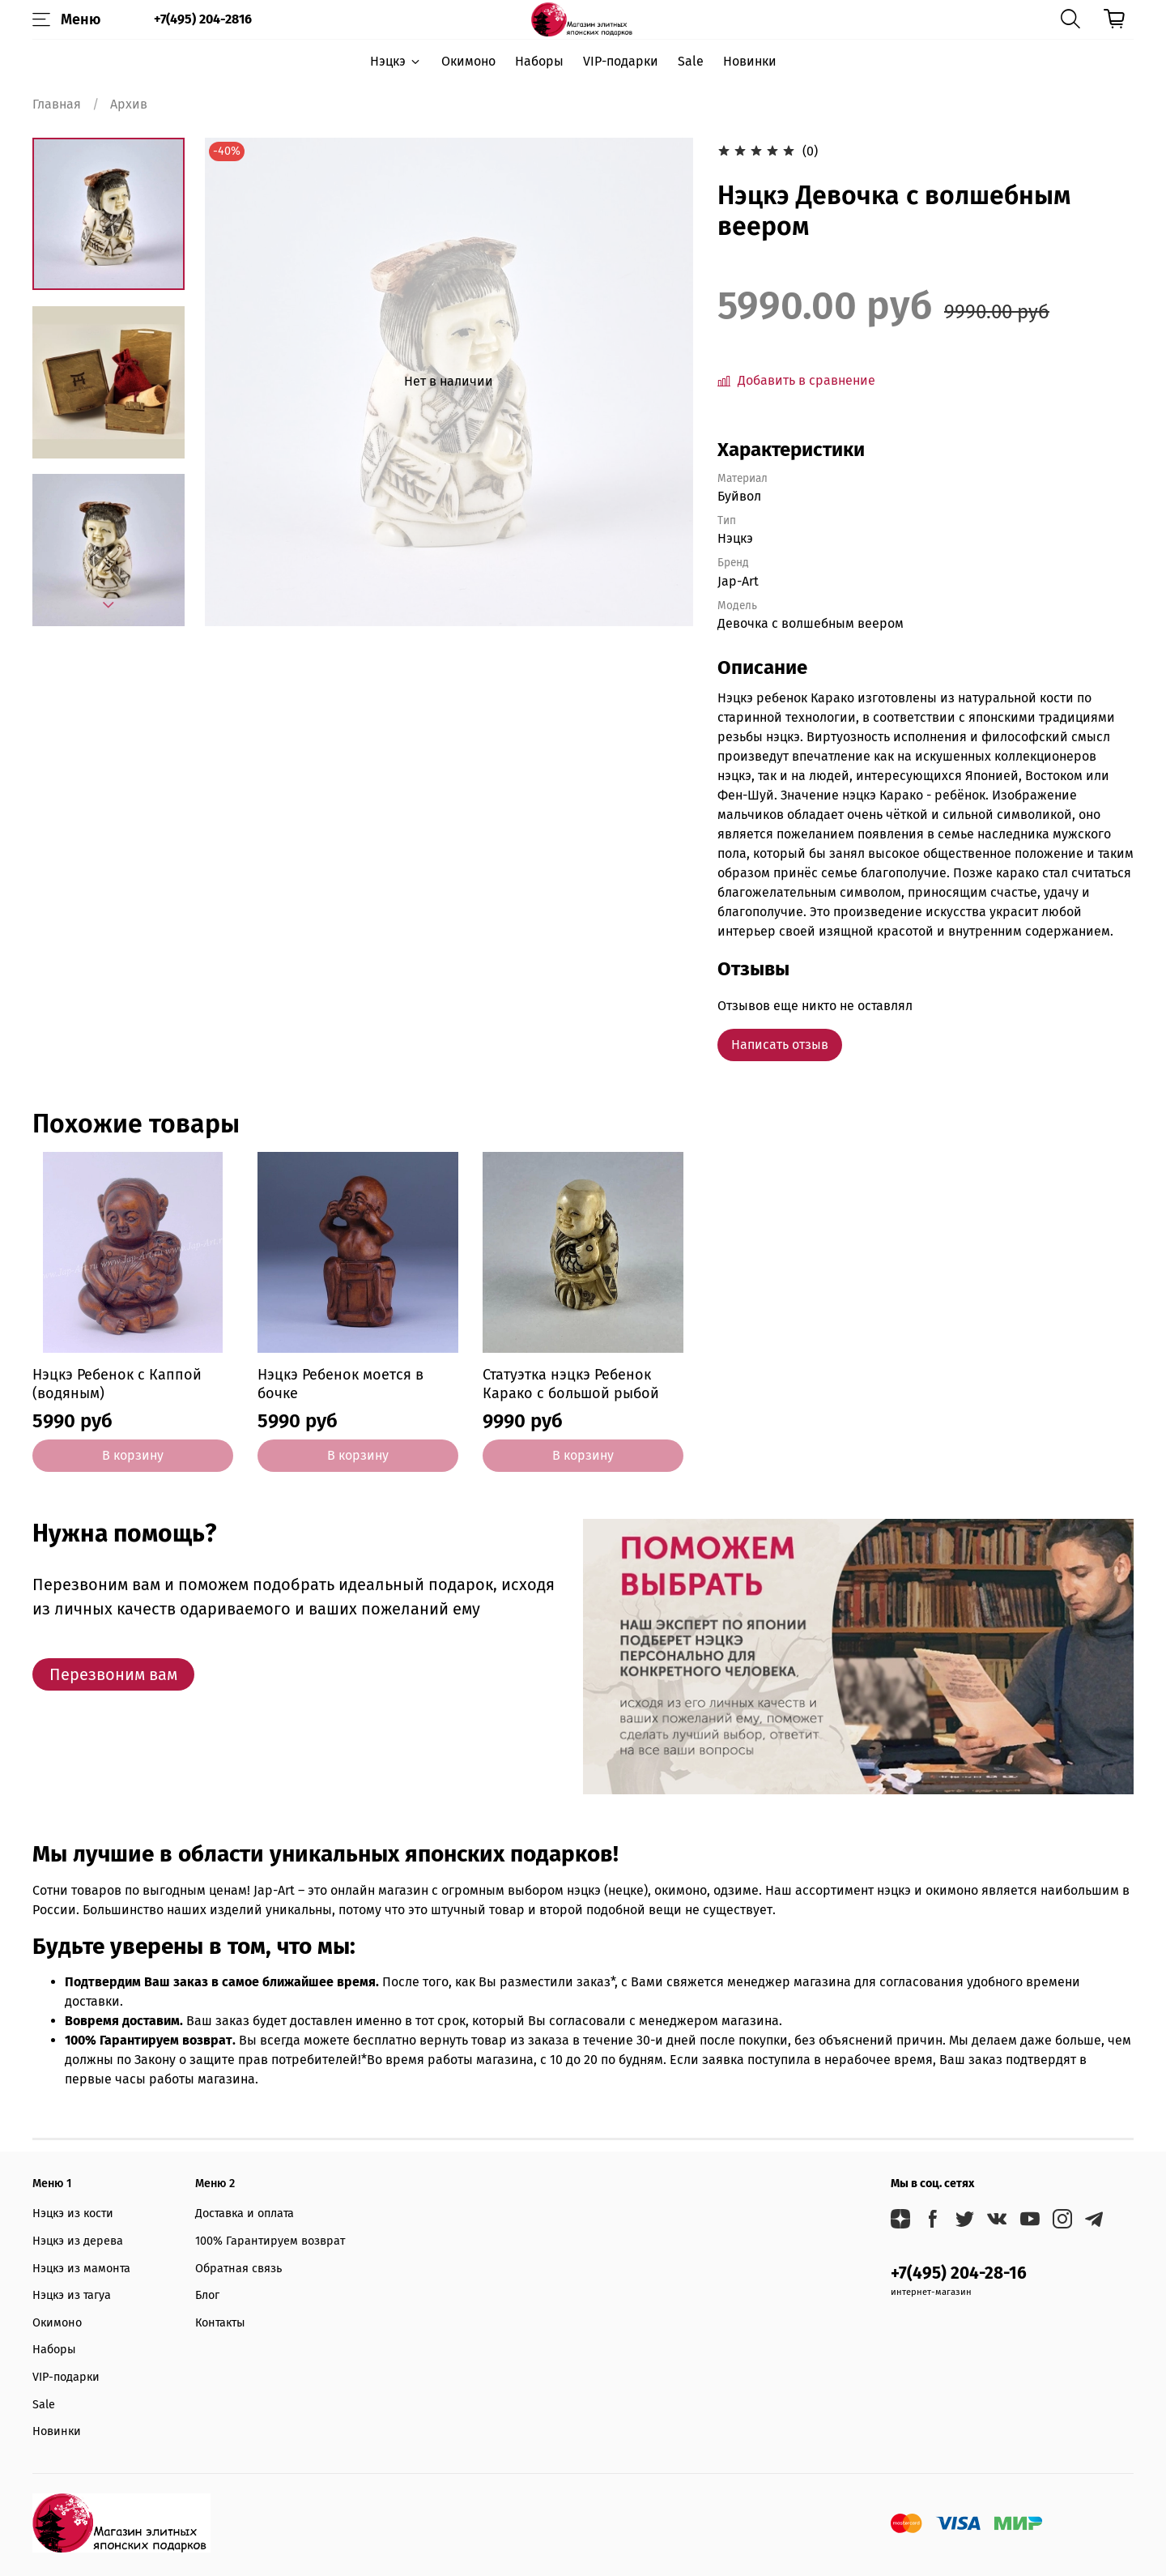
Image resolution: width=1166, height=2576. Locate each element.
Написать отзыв (779, 1044)
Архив (128, 104)
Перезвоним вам (113, 1674)
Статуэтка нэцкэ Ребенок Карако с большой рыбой (571, 1384)
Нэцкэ (395, 61)
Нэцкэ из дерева (77, 2241)
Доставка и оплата (244, 2213)
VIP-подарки (620, 61)
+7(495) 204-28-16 (959, 2273)
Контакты (220, 2323)
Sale (691, 61)
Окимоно (468, 61)
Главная (56, 104)
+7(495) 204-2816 (203, 19)
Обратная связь (238, 2268)
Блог (207, 2295)
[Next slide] (108, 605)
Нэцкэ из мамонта (81, 2268)
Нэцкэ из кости (72, 2213)
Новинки (750, 61)
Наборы (539, 61)
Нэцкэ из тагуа (71, 2295)
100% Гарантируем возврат (270, 2241)
